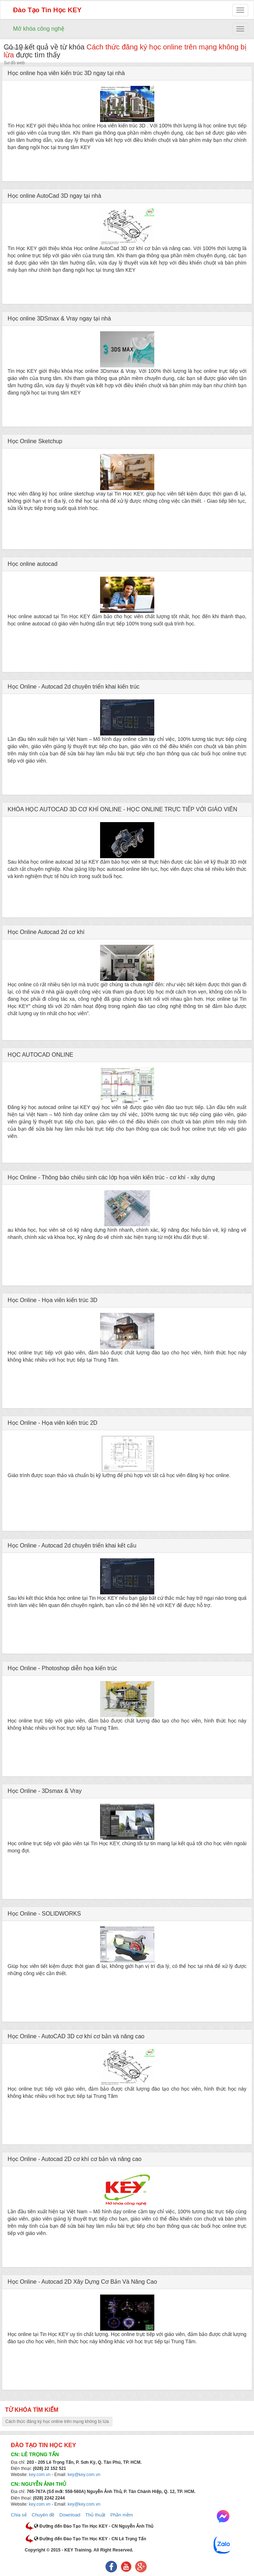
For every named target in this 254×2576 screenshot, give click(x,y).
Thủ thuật (95, 2515)
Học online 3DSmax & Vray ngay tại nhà (59, 318)
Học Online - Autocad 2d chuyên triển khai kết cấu (72, 1545)
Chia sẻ (19, 2515)
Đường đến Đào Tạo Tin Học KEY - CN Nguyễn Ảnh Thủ (94, 2526)
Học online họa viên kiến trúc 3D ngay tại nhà (66, 73)
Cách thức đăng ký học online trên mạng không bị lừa (57, 2421)
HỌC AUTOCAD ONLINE (40, 1055)
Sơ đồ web (14, 62)
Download (69, 2515)
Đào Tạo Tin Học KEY (47, 10)
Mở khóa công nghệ (38, 29)
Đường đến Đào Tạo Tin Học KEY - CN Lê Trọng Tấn (90, 2538)
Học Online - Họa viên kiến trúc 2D (53, 1423)
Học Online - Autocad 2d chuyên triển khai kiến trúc (73, 687)
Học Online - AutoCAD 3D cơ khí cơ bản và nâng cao (76, 2036)
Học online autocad (32, 564)
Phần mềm (121, 2515)
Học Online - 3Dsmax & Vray (45, 1791)
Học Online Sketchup (35, 441)
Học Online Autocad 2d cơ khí (46, 932)
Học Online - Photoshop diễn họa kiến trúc (62, 1668)
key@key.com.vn (84, 2474)
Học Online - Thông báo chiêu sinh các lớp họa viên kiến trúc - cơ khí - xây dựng (111, 1177)
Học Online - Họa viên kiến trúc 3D (53, 1300)
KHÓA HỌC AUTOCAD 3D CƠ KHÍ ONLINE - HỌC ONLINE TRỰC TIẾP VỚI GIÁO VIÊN (122, 809)
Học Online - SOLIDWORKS (44, 1914)
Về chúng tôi (16, 48)
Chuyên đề (43, 2515)
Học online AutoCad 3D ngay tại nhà (54, 196)
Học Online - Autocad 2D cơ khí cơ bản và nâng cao (75, 2159)
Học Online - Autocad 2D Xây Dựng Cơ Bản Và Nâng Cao (82, 2282)
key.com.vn (40, 2474)
